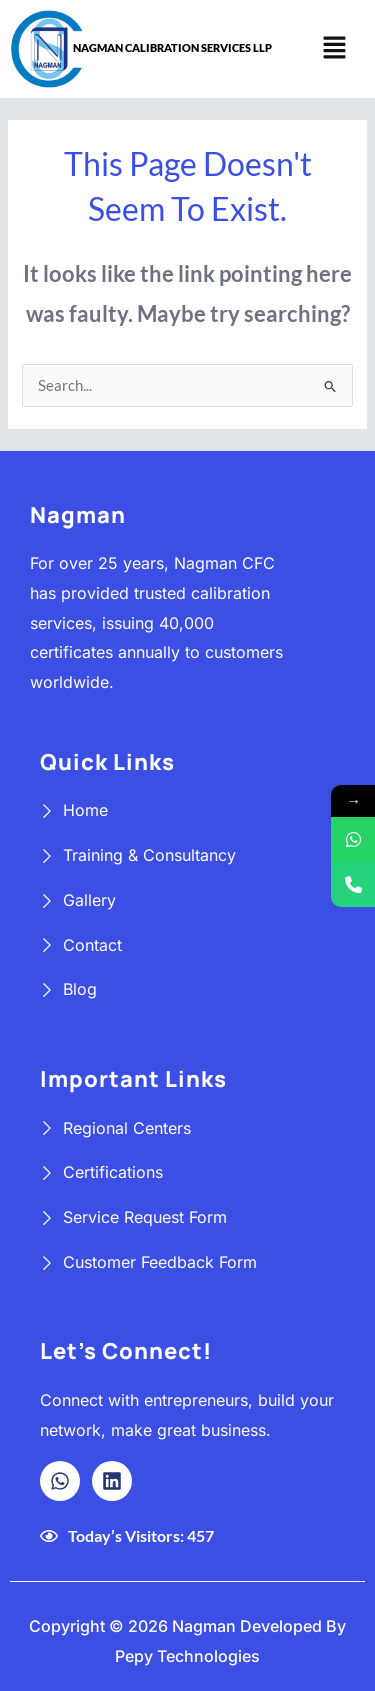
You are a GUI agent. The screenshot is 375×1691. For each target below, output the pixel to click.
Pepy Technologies (187, 1656)
